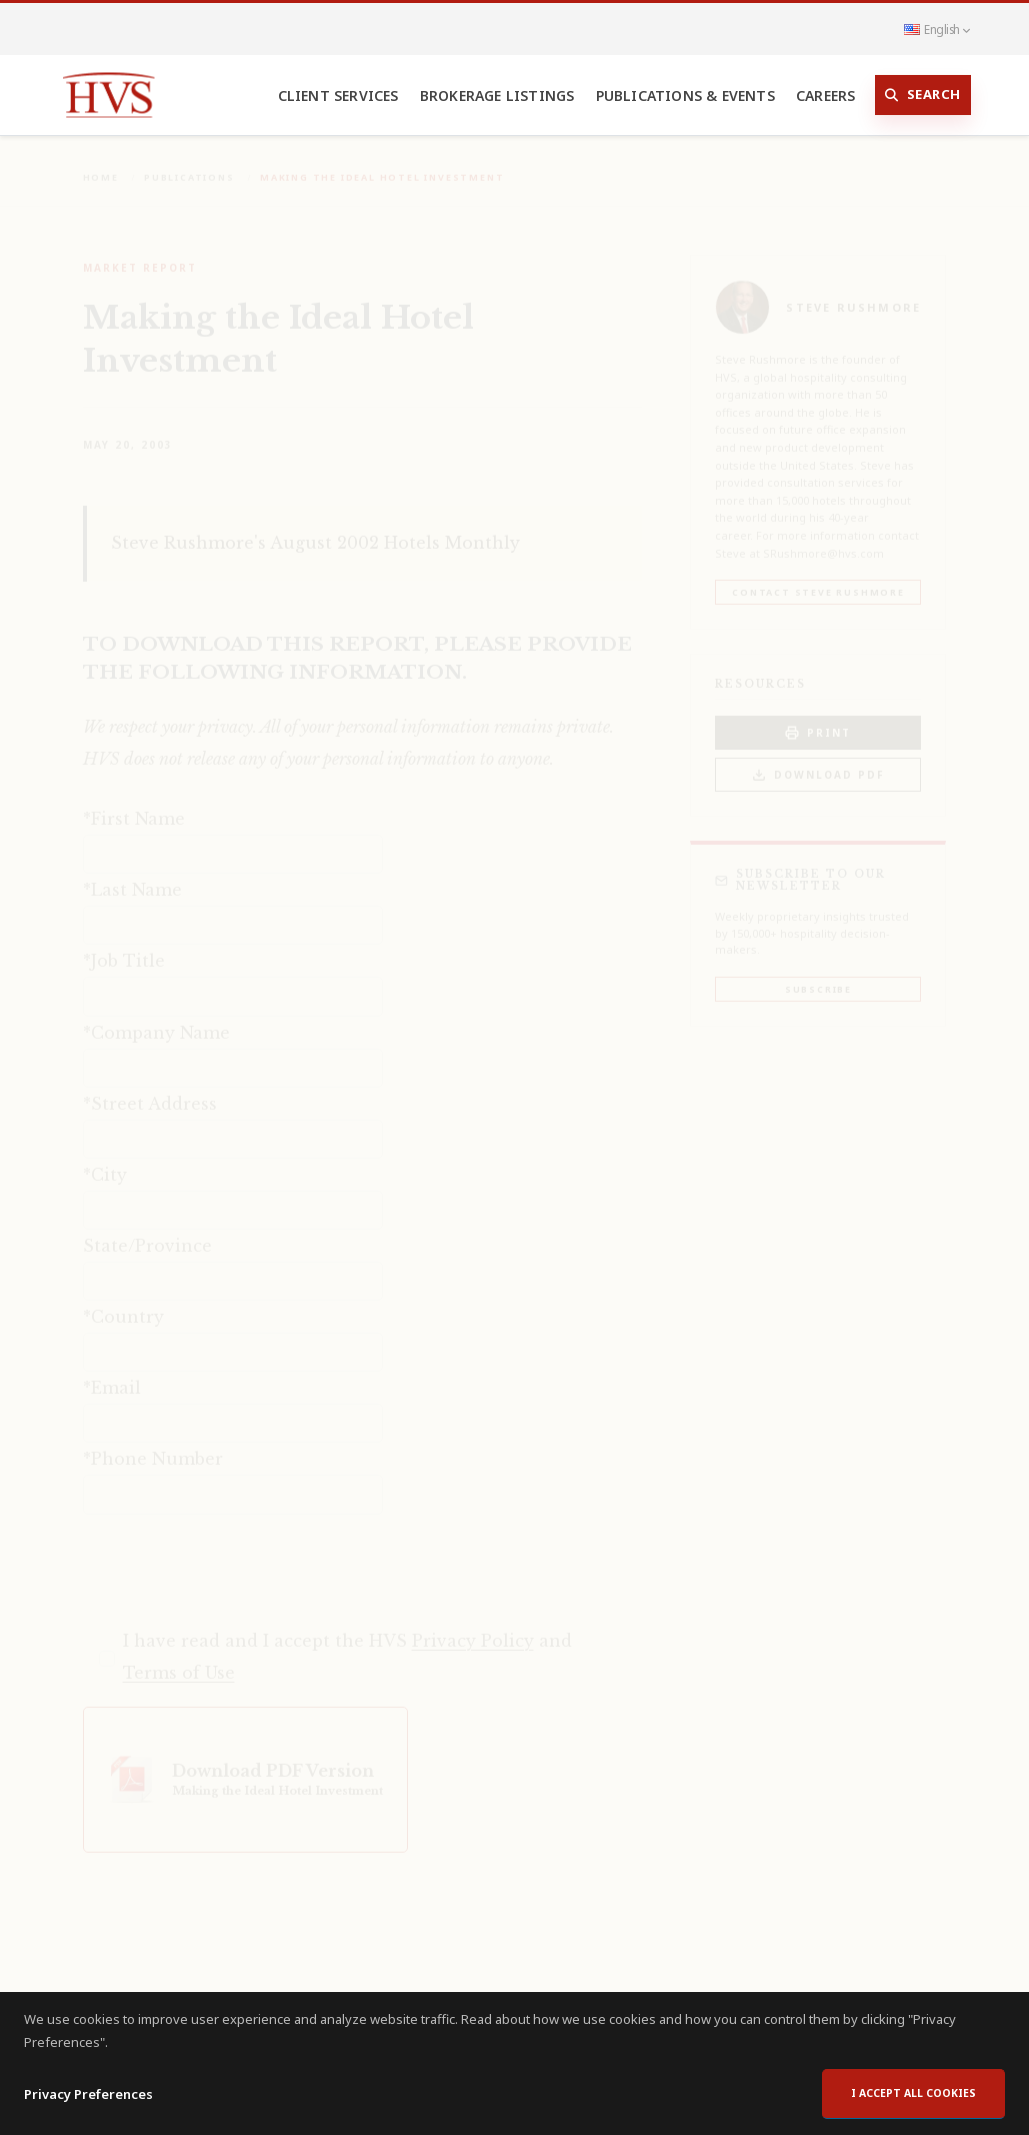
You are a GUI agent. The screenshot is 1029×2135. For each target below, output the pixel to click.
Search (923, 95)
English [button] (937, 29)
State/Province (147, 1232)
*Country (123, 1303)
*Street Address (150, 1090)
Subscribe (818, 975)
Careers (825, 95)
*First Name (134, 805)
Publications (189, 163)
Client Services (338, 95)
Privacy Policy (473, 1627)
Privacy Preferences (88, 2094)
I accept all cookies (913, 2093)
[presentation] (235, 1556)
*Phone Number (153, 1445)
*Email (112, 1374)
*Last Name (132, 876)
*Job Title (124, 947)
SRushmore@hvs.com (823, 539)
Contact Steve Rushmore (818, 578)
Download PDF (818, 761)
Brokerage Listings (497, 95)
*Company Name (156, 1019)
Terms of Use (179, 1659)
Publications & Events (685, 95)
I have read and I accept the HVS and (347, 1643)
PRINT (818, 719)
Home (101, 163)
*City (105, 1161)
